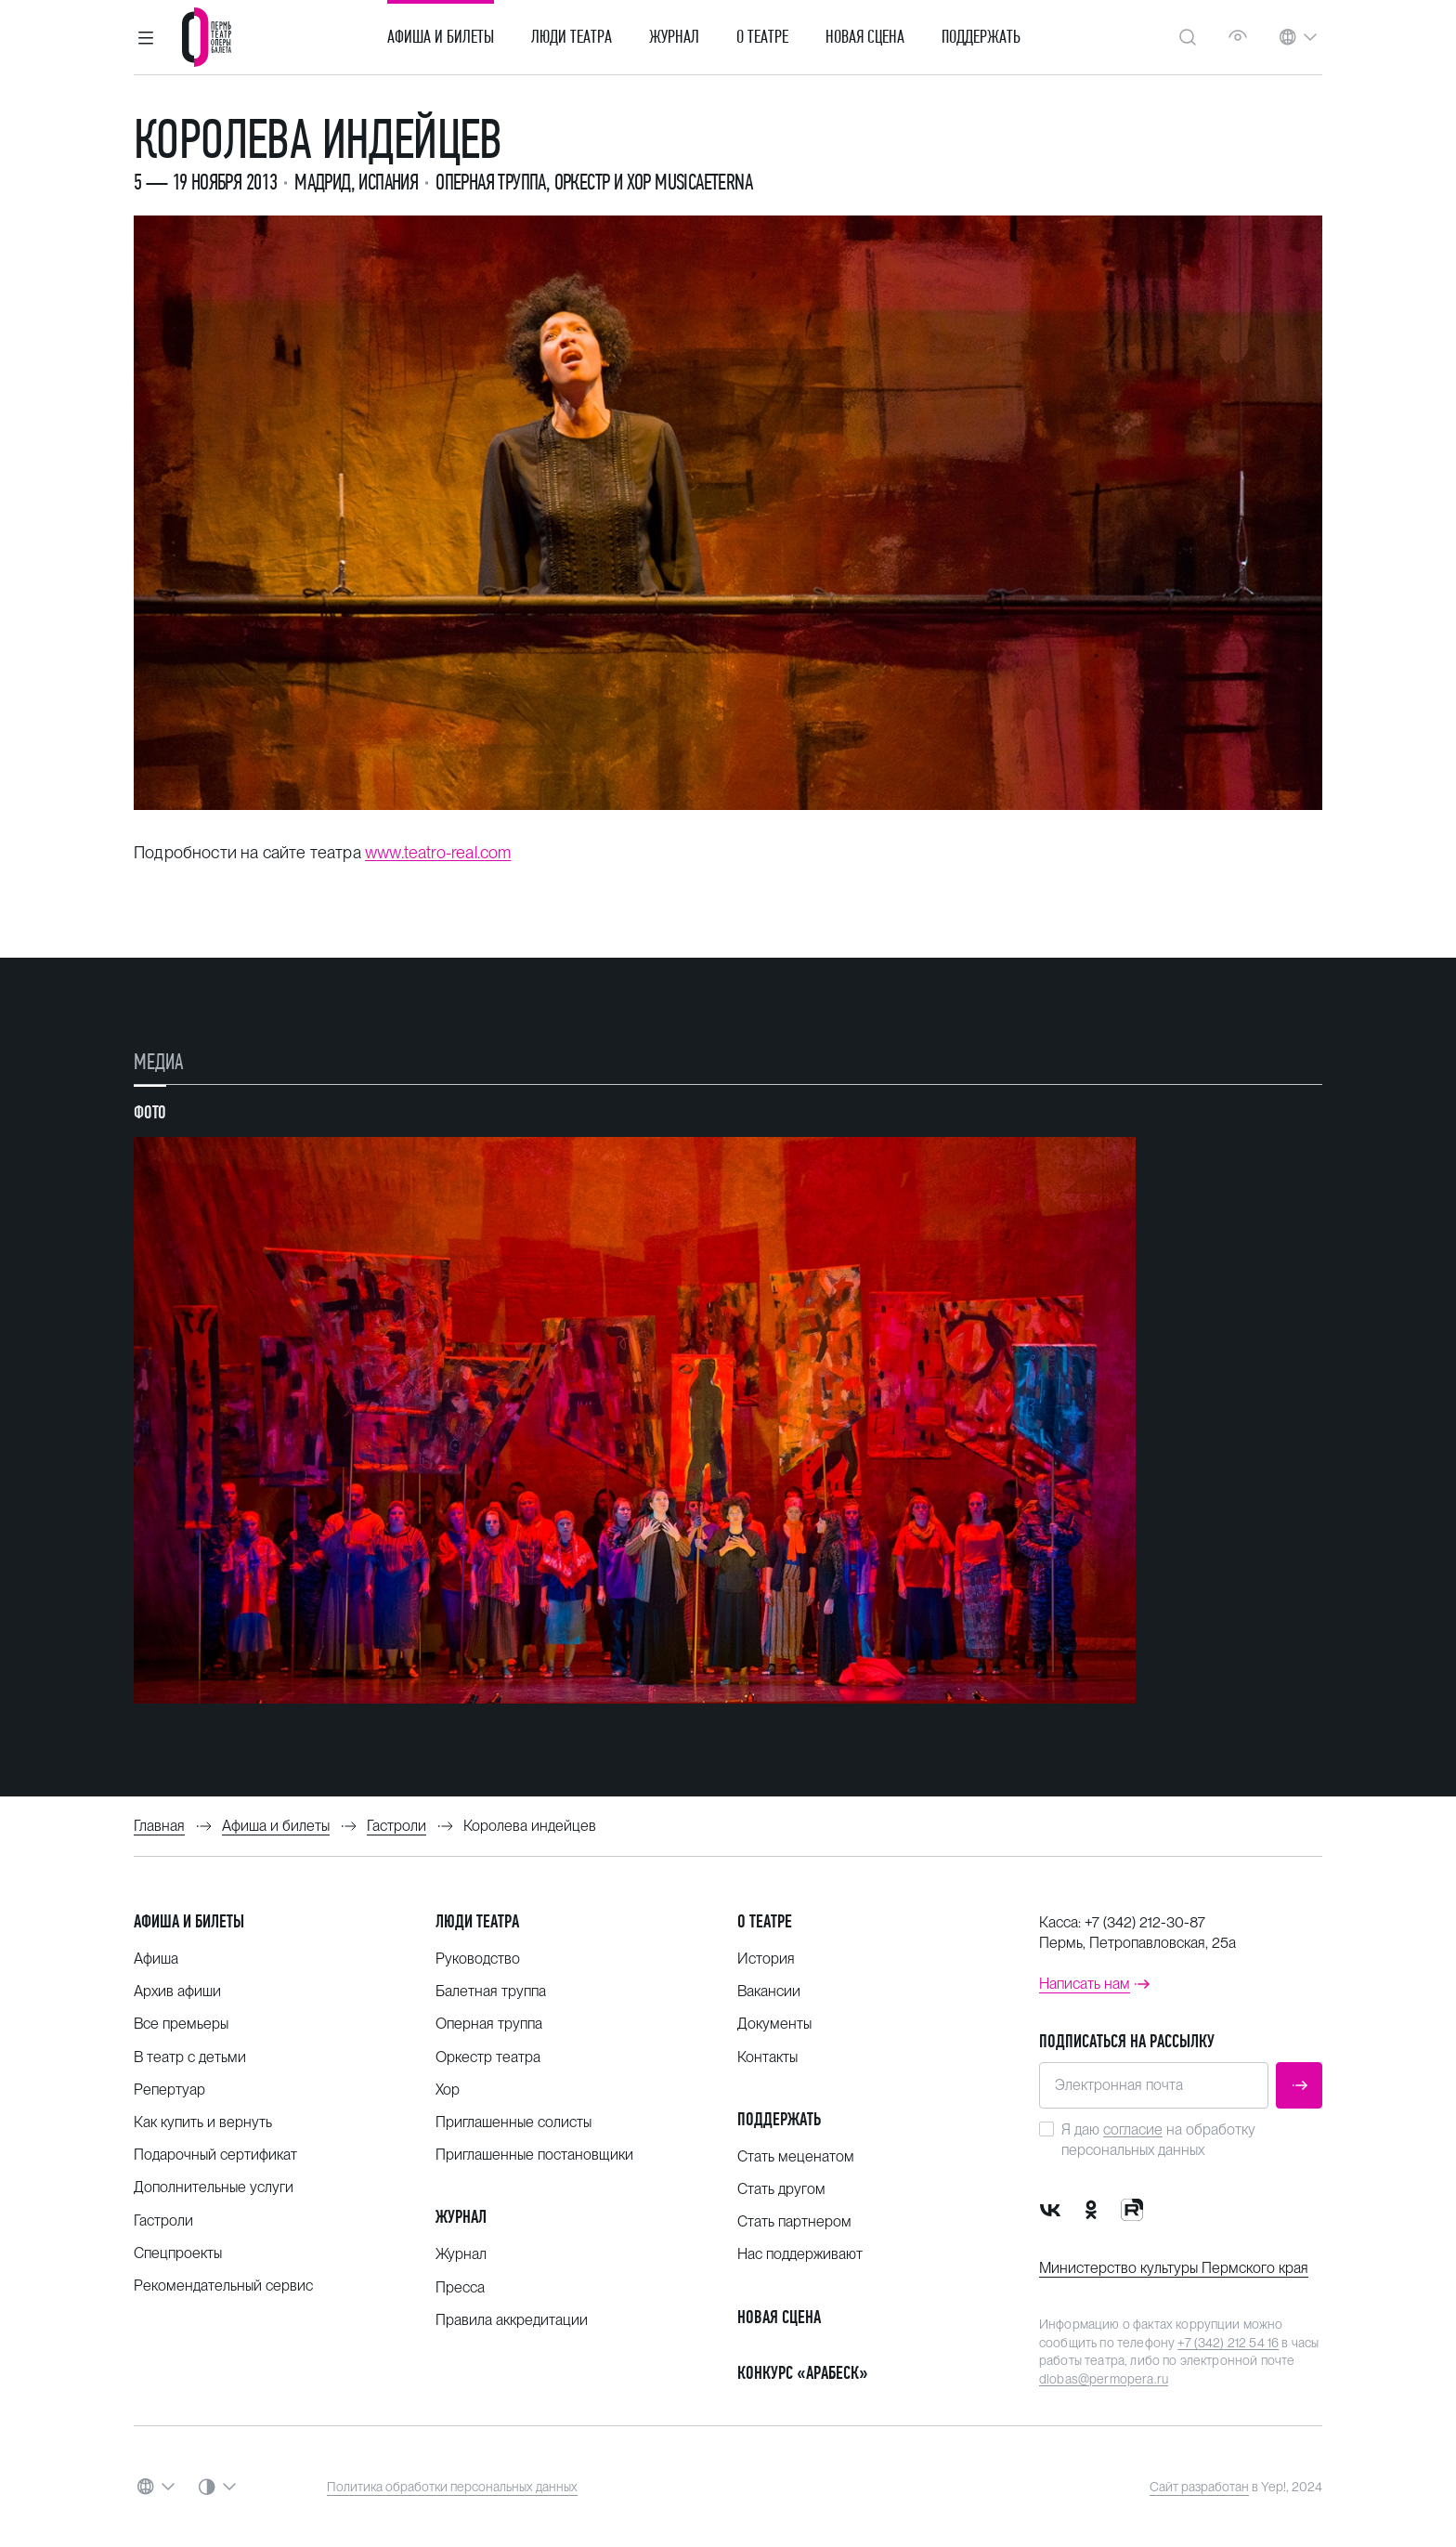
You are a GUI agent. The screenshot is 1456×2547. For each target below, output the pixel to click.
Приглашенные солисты (514, 2122)
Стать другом (781, 2189)
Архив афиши (177, 1991)
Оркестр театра (488, 2057)
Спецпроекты (178, 2253)
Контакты (767, 2057)
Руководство (478, 1958)
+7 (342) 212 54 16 (1228, 2342)
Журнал (674, 37)
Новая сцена (865, 37)
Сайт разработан (1199, 2486)
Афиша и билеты (440, 37)
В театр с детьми (190, 2057)
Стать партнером (794, 2221)
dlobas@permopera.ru (1103, 2378)
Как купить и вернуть (203, 2122)
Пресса (460, 2287)
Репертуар (169, 2089)
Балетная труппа (491, 1991)
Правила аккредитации (512, 2320)
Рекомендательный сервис (223, 2285)
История (766, 1958)
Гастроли (163, 2220)
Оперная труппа (489, 2023)
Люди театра (571, 37)
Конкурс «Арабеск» (802, 2373)
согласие (1133, 2129)
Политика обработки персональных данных (452, 2486)
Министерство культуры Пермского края (1173, 2268)
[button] (146, 37)
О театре (762, 37)
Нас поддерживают (800, 2254)
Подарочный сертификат (215, 2154)
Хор (448, 2089)
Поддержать (981, 37)
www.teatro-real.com (438, 852)
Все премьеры (181, 2023)
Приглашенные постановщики (534, 2154)
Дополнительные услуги (213, 2187)
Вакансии (768, 1991)
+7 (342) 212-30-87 (1145, 1922)
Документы (774, 2023)
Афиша (156, 1958)
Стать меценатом (795, 2156)
